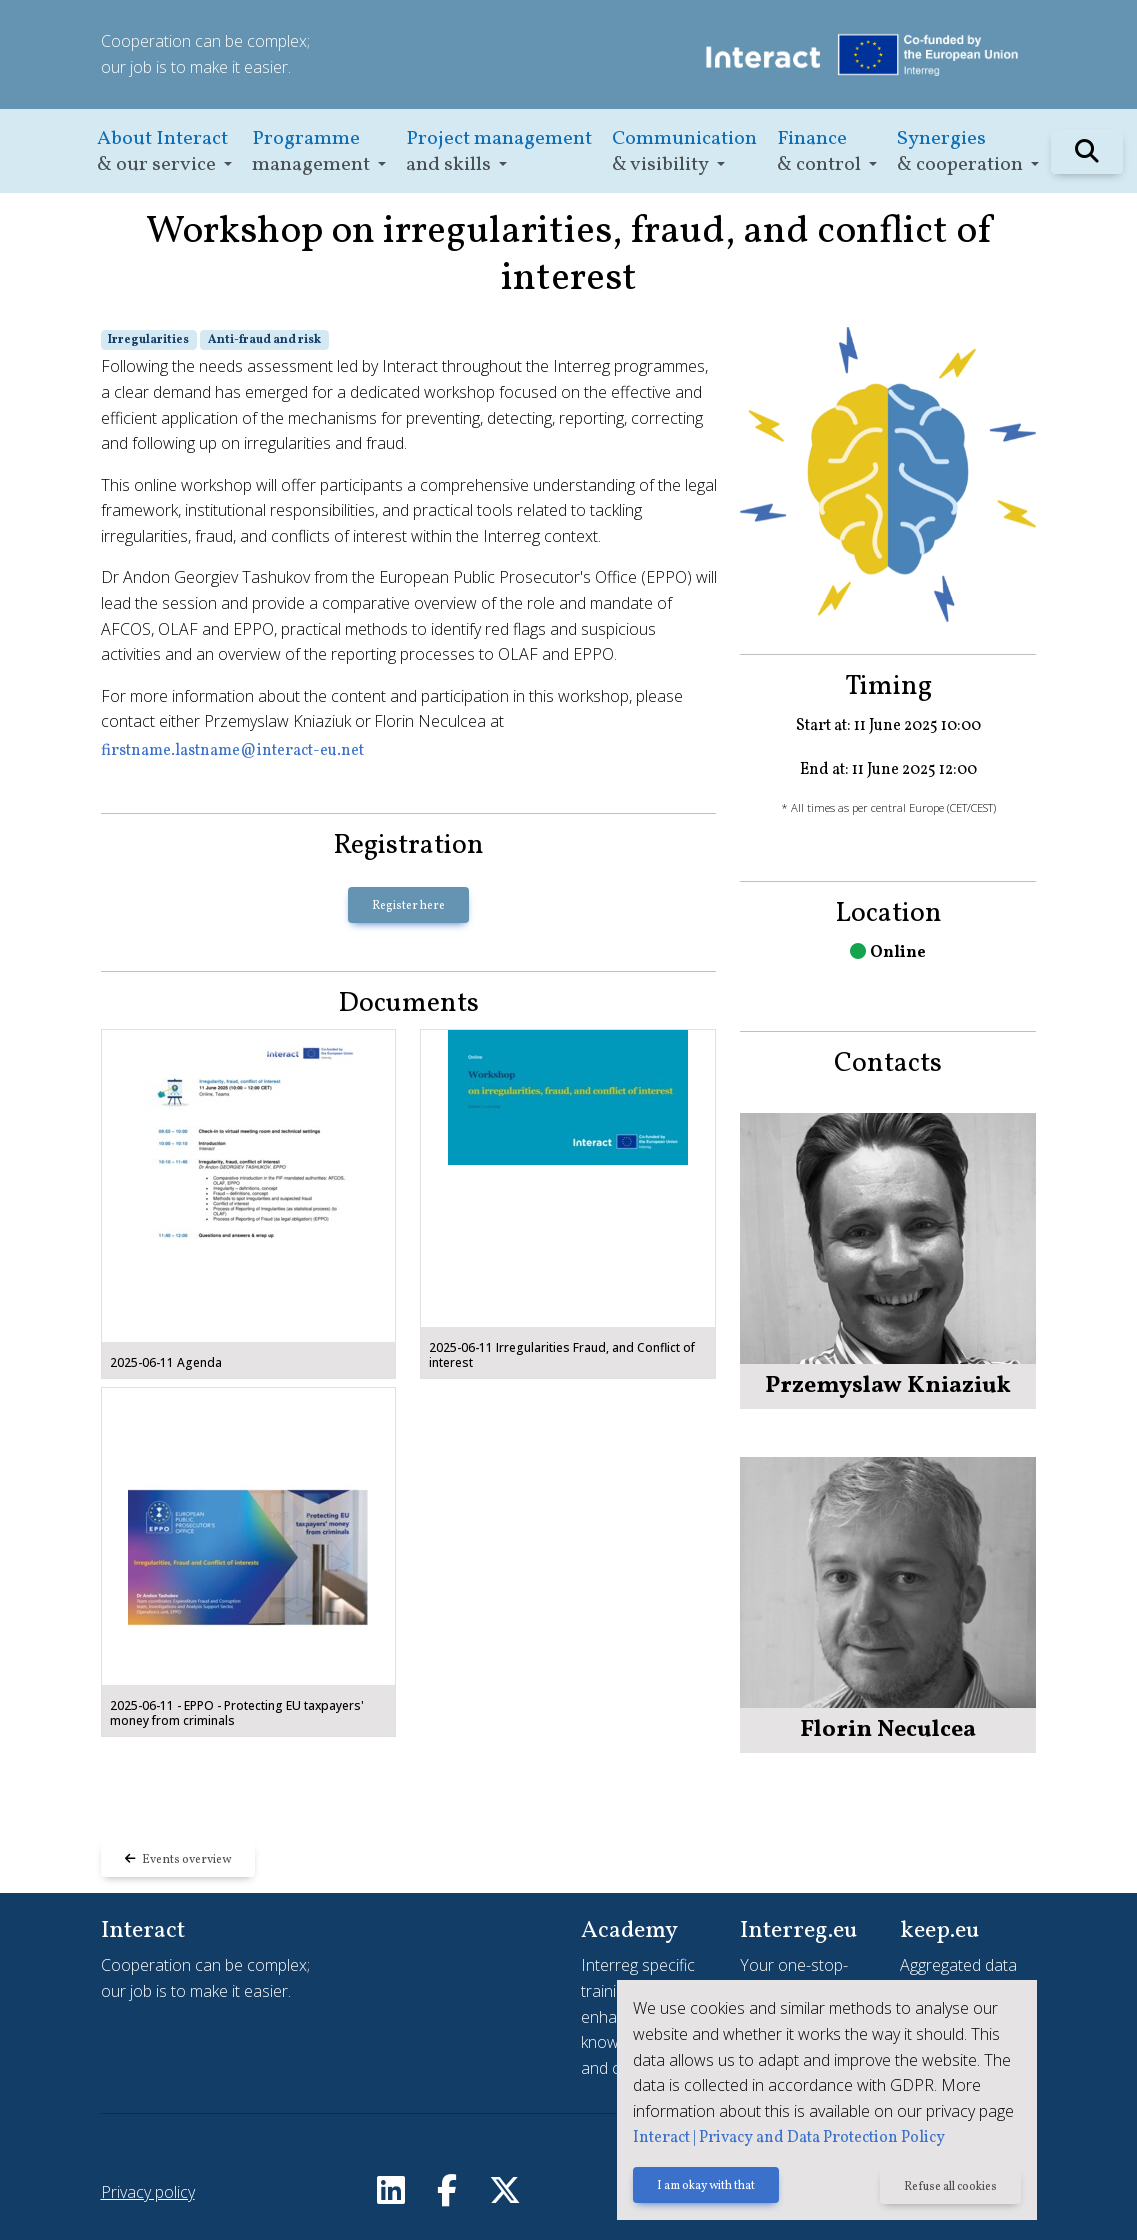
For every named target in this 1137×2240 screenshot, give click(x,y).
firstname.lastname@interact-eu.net (232, 751)
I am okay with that (706, 2187)
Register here (408, 906)
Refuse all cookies (950, 2187)
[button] (164, 151)
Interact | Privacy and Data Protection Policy (789, 2138)
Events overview (178, 1860)
